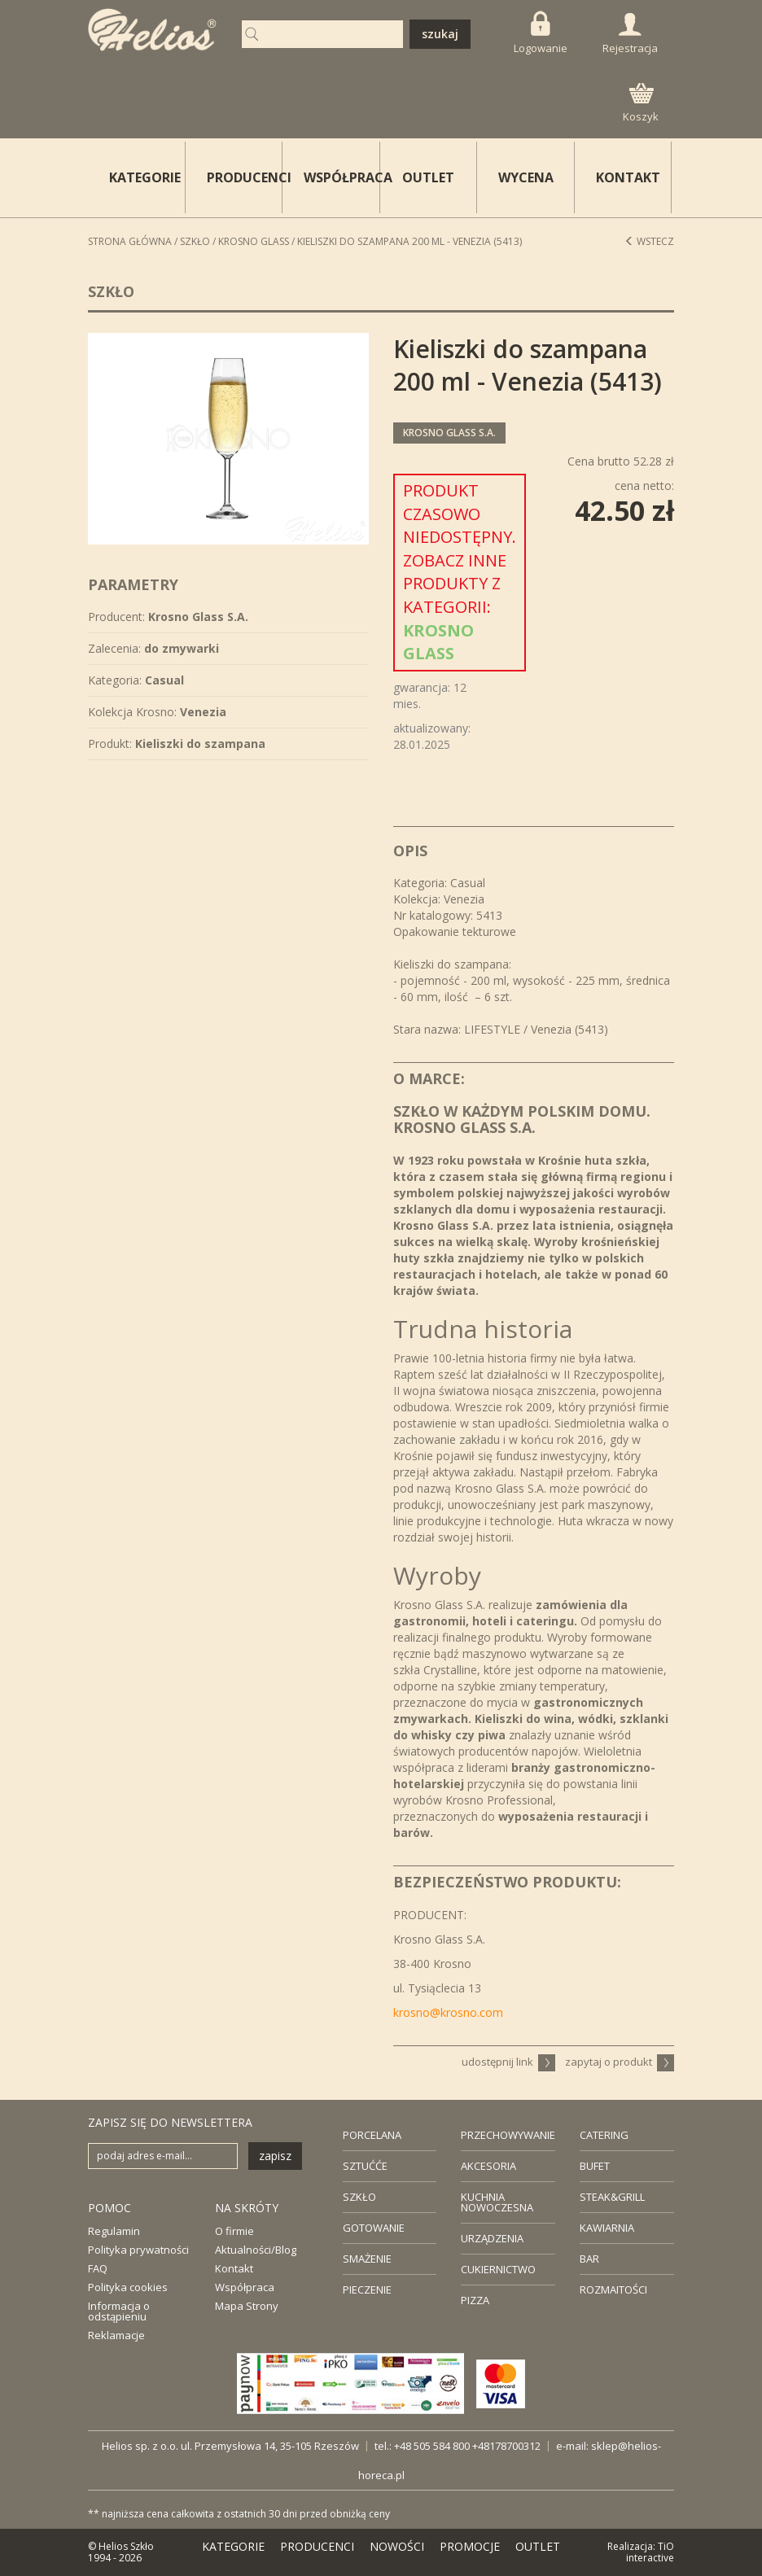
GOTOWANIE (374, 2227)
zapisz (275, 2155)
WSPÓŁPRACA (342, 177)
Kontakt (234, 2268)
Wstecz (649, 241)
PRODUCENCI (245, 177)
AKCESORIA (488, 2165)
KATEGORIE (233, 2546)
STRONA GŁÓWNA (130, 241)
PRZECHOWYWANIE (508, 2135)
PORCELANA (372, 2135)
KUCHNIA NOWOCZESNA (497, 2202)
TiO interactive (650, 2552)
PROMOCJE (470, 2546)
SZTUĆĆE (365, 2165)
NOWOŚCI (397, 2546)
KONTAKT (628, 177)
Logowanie (540, 33)
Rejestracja (630, 34)
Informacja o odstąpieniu (119, 2311)
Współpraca (244, 2287)
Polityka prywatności (138, 2249)
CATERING (604, 2135)
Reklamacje (116, 2335)
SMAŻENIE (367, 2258)
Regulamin (114, 2231)
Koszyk (641, 103)
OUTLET (428, 177)
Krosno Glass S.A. (449, 433)
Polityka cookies (128, 2287)
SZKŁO (359, 2196)
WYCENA (526, 177)
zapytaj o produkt (619, 2061)
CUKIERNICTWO (498, 2269)
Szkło (195, 241)
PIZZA (475, 2300)
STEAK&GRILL (612, 2196)
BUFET (595, 2165)
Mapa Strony (246, 2305)
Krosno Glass (253, 241)
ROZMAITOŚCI (613, 2289)
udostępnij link (508, 2061)
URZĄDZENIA (492, 2238)
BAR (589, 2258)
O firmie (234, 2231)
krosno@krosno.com (448, 2012)
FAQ (97, 2268)
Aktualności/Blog (255, 2249)
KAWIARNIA (607, 2227)
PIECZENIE (367, 2289)
